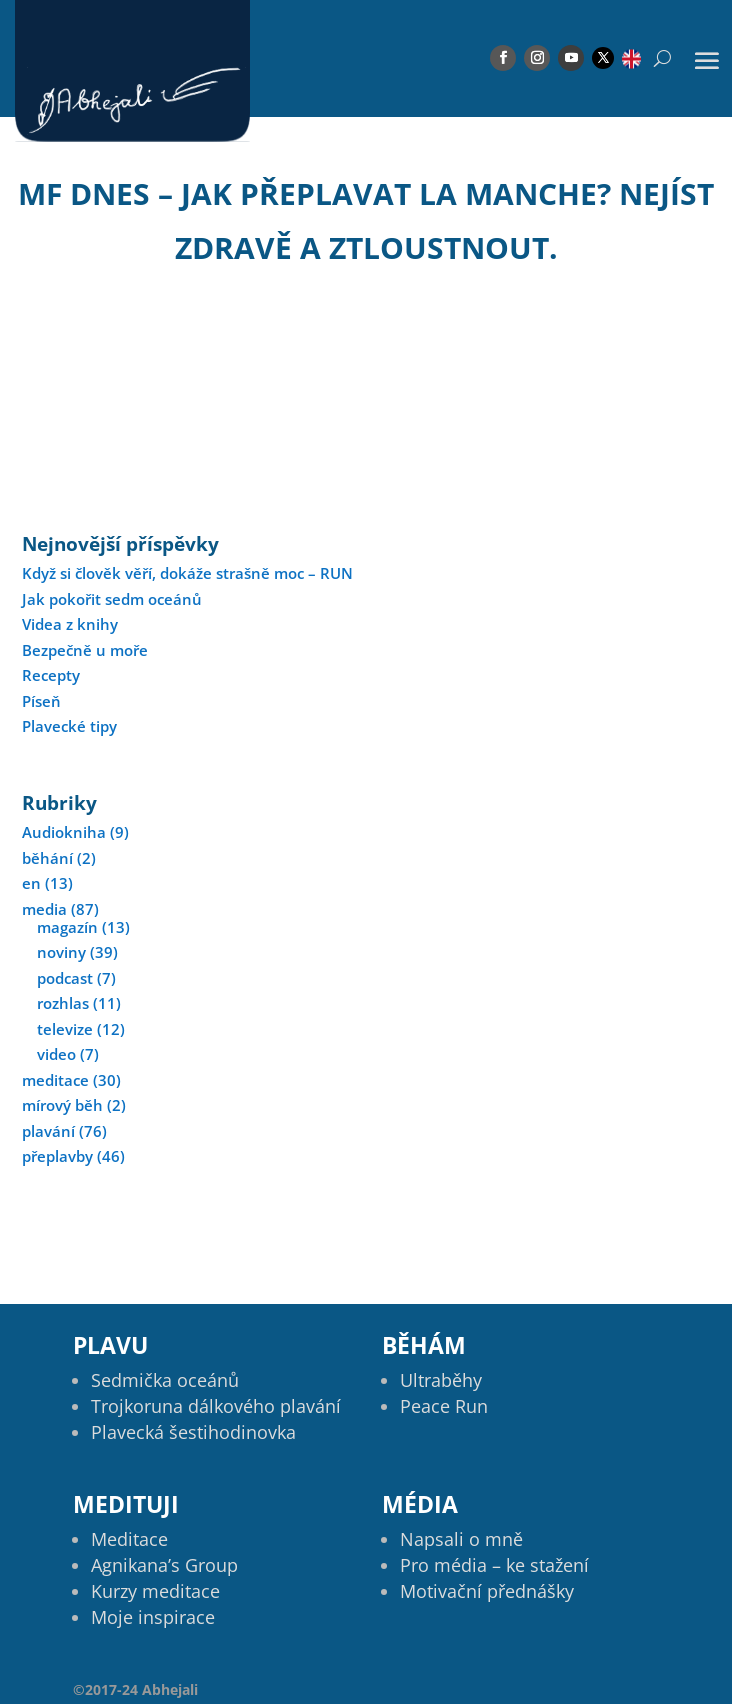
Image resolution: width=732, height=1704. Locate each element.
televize (65, 1029)
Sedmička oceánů (165, 1380)
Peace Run (444, 1406)
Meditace (129, 1539)
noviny (61, 952)
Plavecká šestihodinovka (193, 1432)
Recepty (51, 675)
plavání (48, 1131)
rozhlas (63, 1003)
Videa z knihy (70, 624)
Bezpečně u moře (85, 650)
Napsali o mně (461, 1539)
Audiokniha (64, 832)
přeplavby (57, 1156)
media (44, 909)
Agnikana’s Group (164, 1565)
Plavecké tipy (69, 726)
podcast (65, 978)
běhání (47, 858)
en (31, 883)
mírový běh (62, 1105)
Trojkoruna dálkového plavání (216, 1406)
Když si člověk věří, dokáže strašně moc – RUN (187, 573)
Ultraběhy (441, 1380)
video (56, 1054)
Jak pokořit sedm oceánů (112, 599)
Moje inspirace (153, 1617)
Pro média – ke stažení (494, 1565)
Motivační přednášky (487, 1591)
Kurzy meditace (155, 1591)
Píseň (41, 701)
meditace (55, 1080)
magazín (67, 927)
